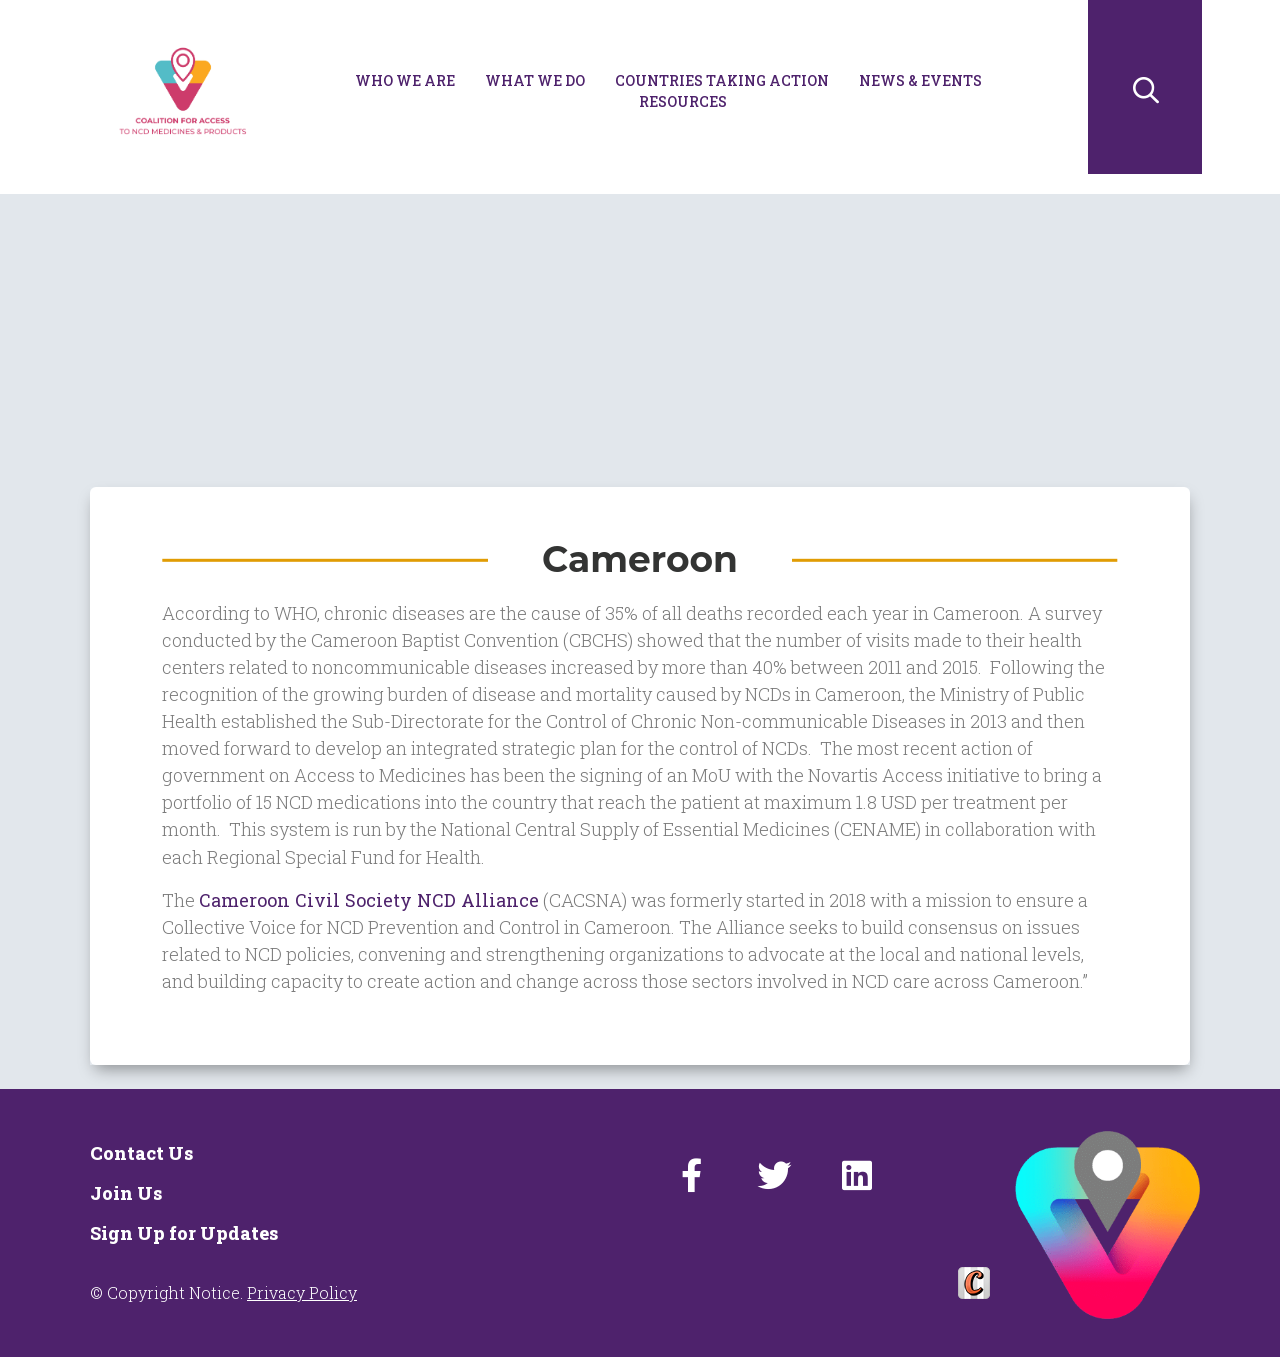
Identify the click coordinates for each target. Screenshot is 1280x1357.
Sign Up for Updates (184, 1233)
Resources (683, 101)
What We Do (535, 80)
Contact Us (141, 1153)
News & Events (920, 80)
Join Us (126, 1193)
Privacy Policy (302, 1292)
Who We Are (405, 80)
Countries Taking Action (722, 80)
